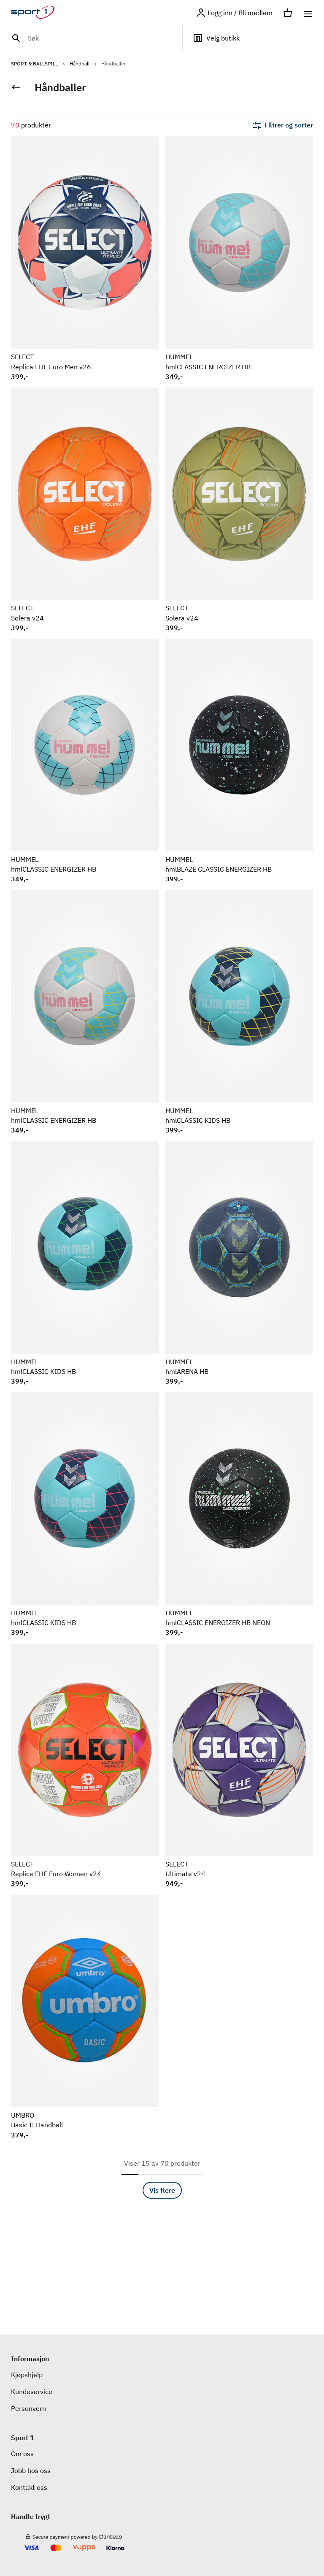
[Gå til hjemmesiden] (38, 12)
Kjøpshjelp (27, 2374)
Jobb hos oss (31, 2470)
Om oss (22, 2453)
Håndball (84, 63)
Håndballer (113, 63)
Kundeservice (31, 2391)
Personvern (28, 2408)
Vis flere (162, 2190)
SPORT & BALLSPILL (38, 63)
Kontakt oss (29, 2487)
